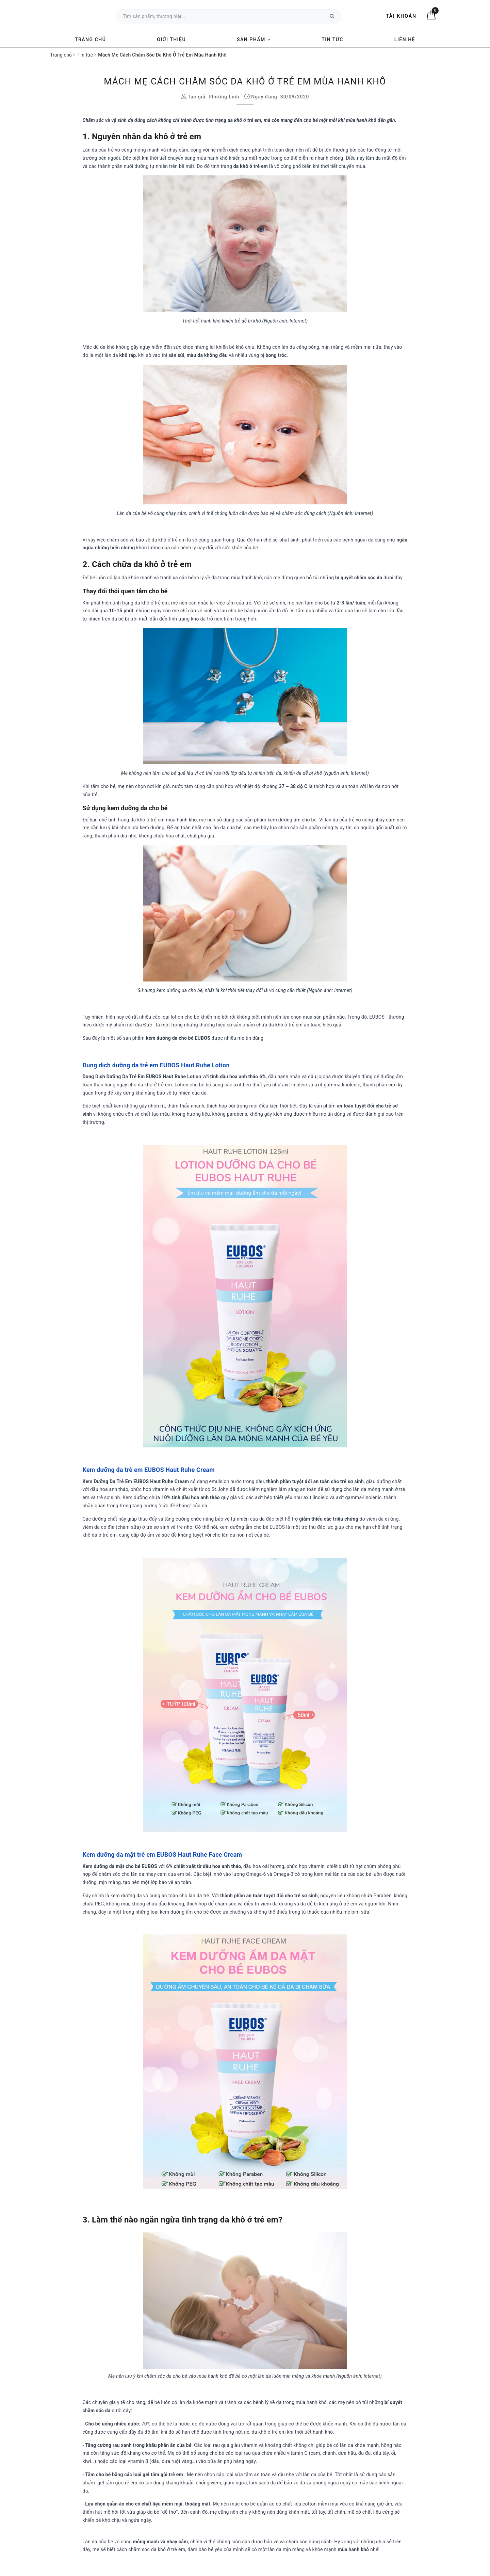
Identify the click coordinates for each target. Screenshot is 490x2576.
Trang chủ (90, 39)
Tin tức (332, 39)
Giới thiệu (171, 39)
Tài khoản (401, 16)
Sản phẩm (254, 39)
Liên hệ (404, 39)
